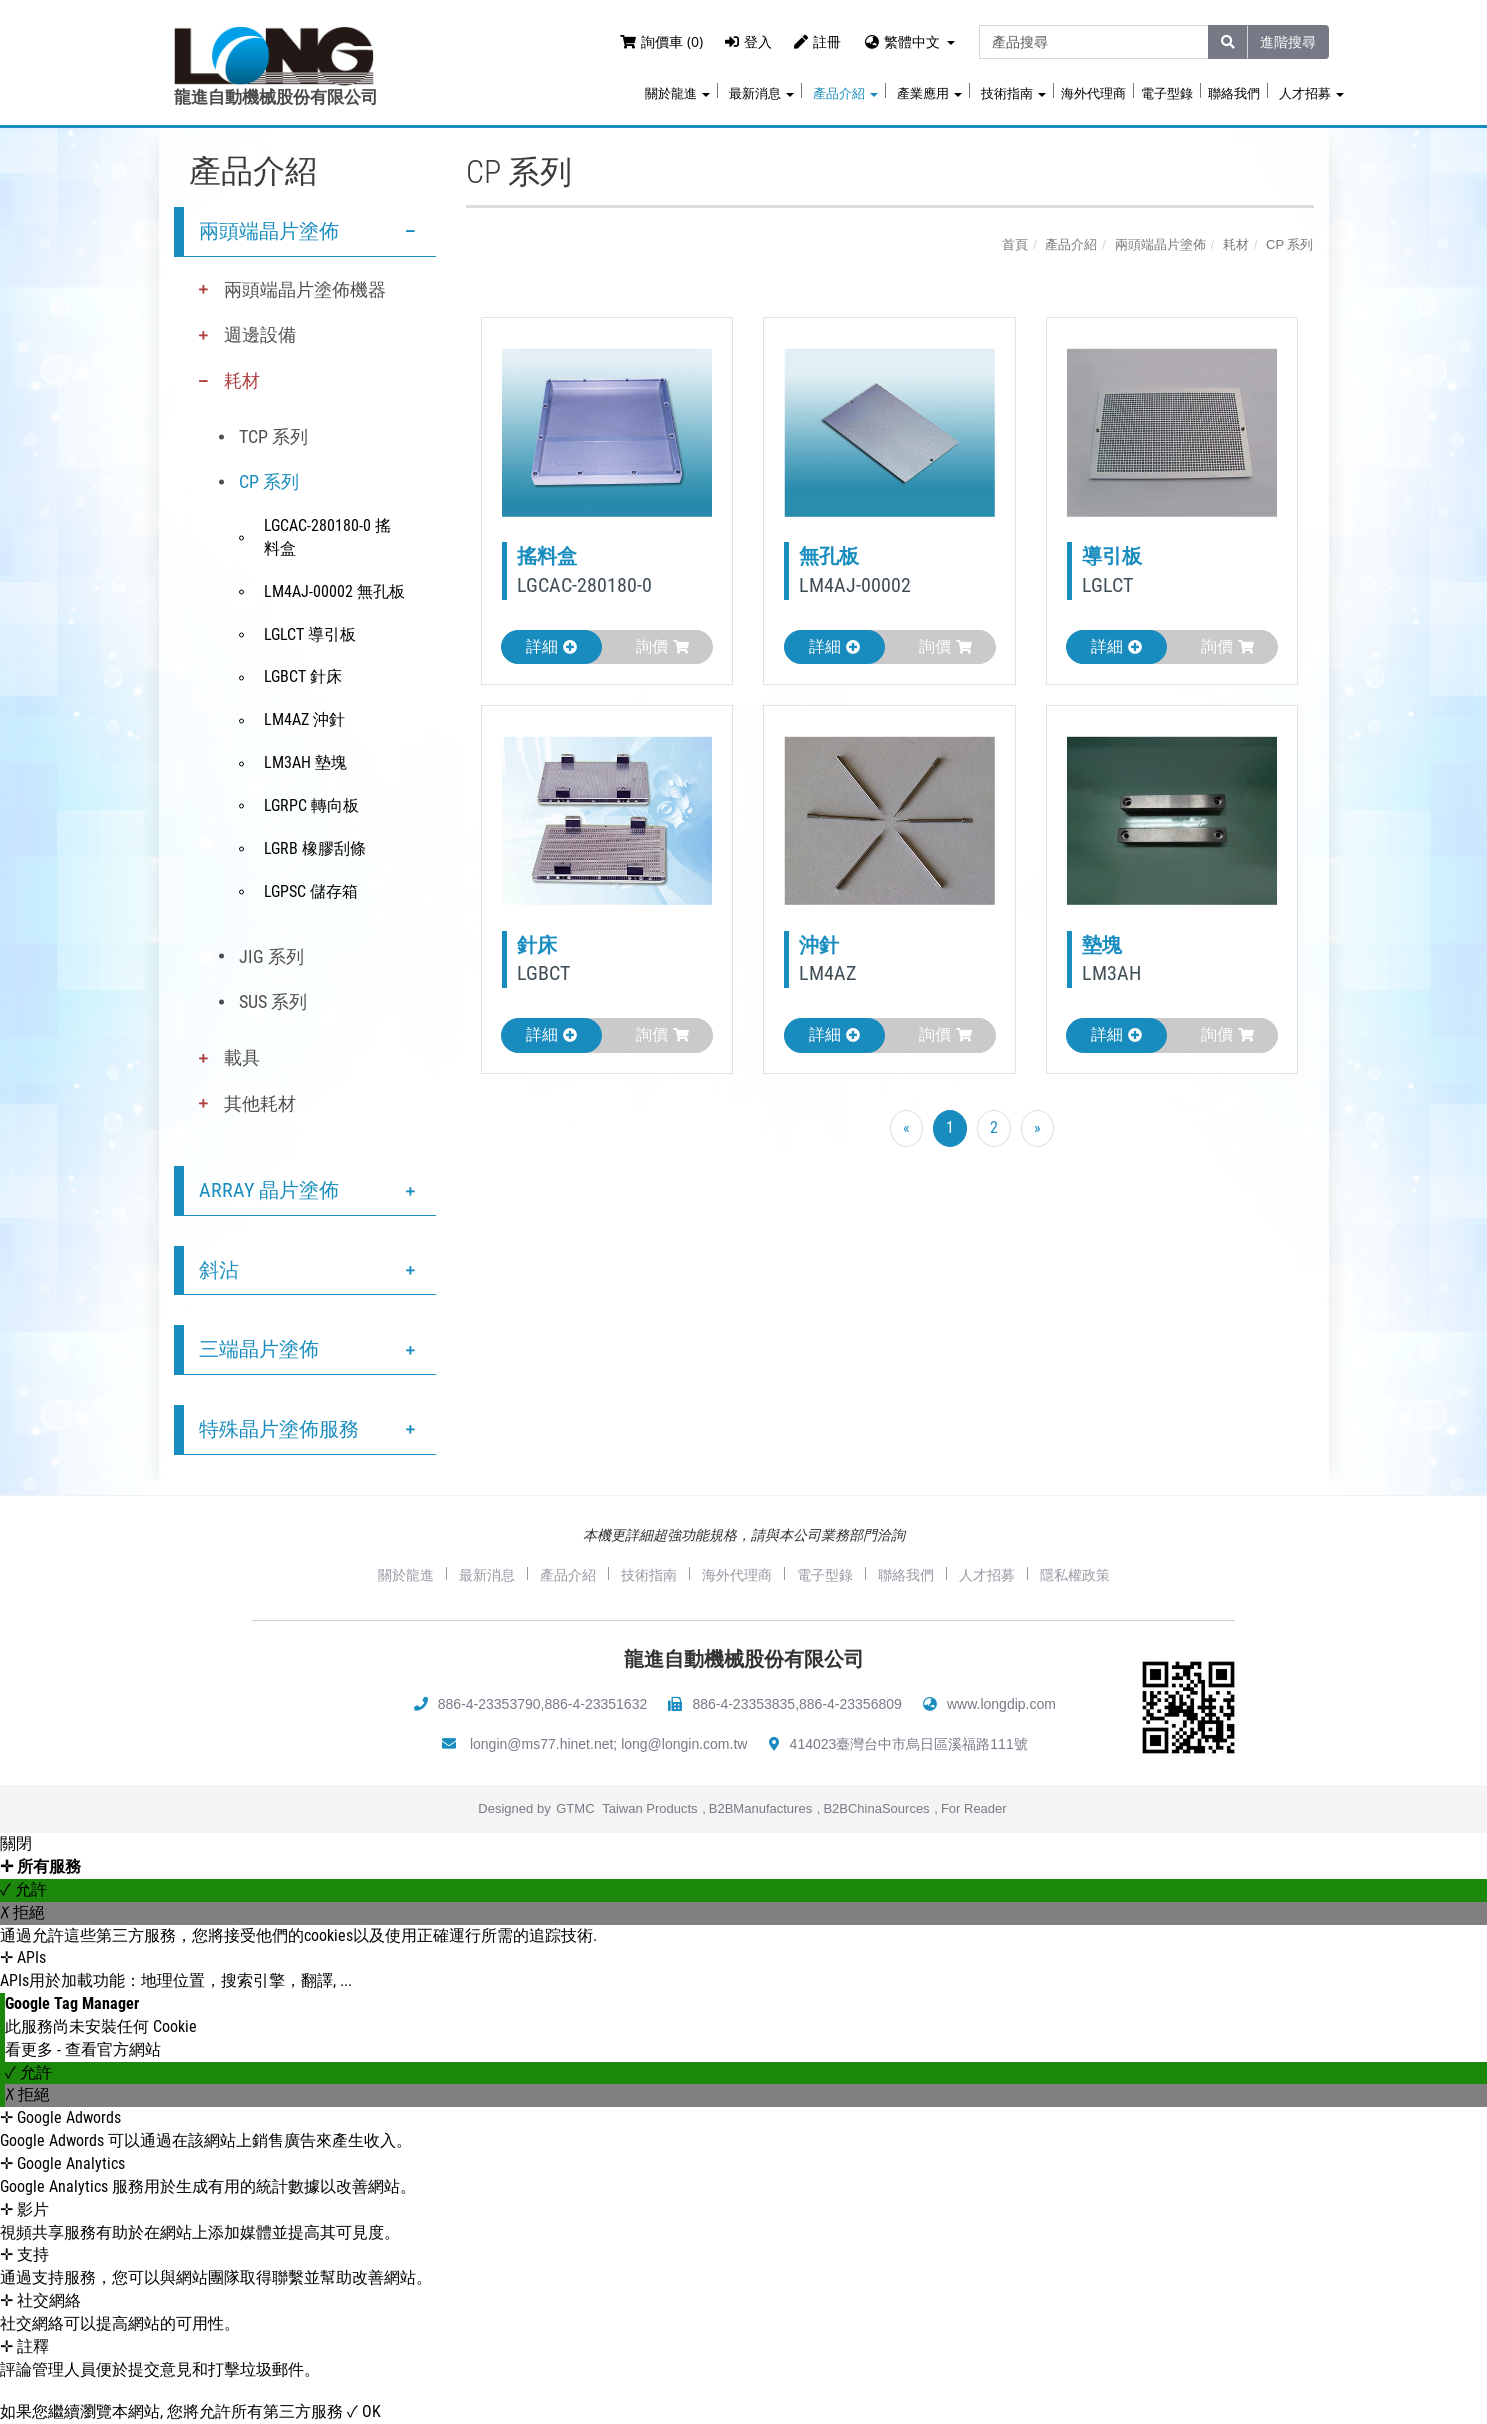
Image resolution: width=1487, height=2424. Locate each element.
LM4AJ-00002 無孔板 (334, 591)
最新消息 (761, 93)
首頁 (1015, 244)
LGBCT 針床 (303, 676)
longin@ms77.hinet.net (541, 1744)
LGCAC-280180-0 (584, 585)
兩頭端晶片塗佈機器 (305, 289)
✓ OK (364, 2411)
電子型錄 (1167, 93)
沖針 (819, 945)
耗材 (242, 380)
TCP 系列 (273, 436)
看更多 (31, 2049)
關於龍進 (677, 93)
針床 (537, 945)
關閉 (16, 1843)
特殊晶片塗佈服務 (279, 1429)
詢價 (662, 646)
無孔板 (829, 556)
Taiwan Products (649, 1808)
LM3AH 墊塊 (305, 762)
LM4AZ (827, 973)
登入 (748, 41)
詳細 (551, 646)
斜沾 (219, 1270)
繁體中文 (912, 41)
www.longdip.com (1001, 1704)
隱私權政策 (1075, 1575)
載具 (242, 1057)
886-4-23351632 (595, 1704)
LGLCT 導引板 (310, 634)
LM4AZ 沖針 (304, 719)
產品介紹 (845, 93)
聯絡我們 (1234, 93)
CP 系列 (269, 481)
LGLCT (1107, 585)
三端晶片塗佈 (259, 1349)
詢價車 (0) (661, 41)
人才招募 (1311, 93)
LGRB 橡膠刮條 (315, 848)
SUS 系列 (273, 1001)
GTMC (575, 1808)
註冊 (817, 41)
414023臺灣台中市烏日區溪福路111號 (909, 1744)
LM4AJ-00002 (855, 585)
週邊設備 (260, 334)
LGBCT (543, 973)
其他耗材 (260, 1103)
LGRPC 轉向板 (311, 805)
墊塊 (1102, 945)
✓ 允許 (23, 1889)
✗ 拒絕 (22, 1912)
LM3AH (1111, 973)
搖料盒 (547, 556)
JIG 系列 (271, 956)
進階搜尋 (1288, 41)
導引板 (1112, 556)
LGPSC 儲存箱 (311, 891)
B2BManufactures (760, 1808)
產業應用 (929, 93)
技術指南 (1013, 93)
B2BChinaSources (876, 1808)
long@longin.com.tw (684, 1744)
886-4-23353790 (489, 1704)
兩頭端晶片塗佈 (269, 231)
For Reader (974, 1808)
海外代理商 (1093, 93)
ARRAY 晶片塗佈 (269, 1190)
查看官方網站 (113, 2049)
